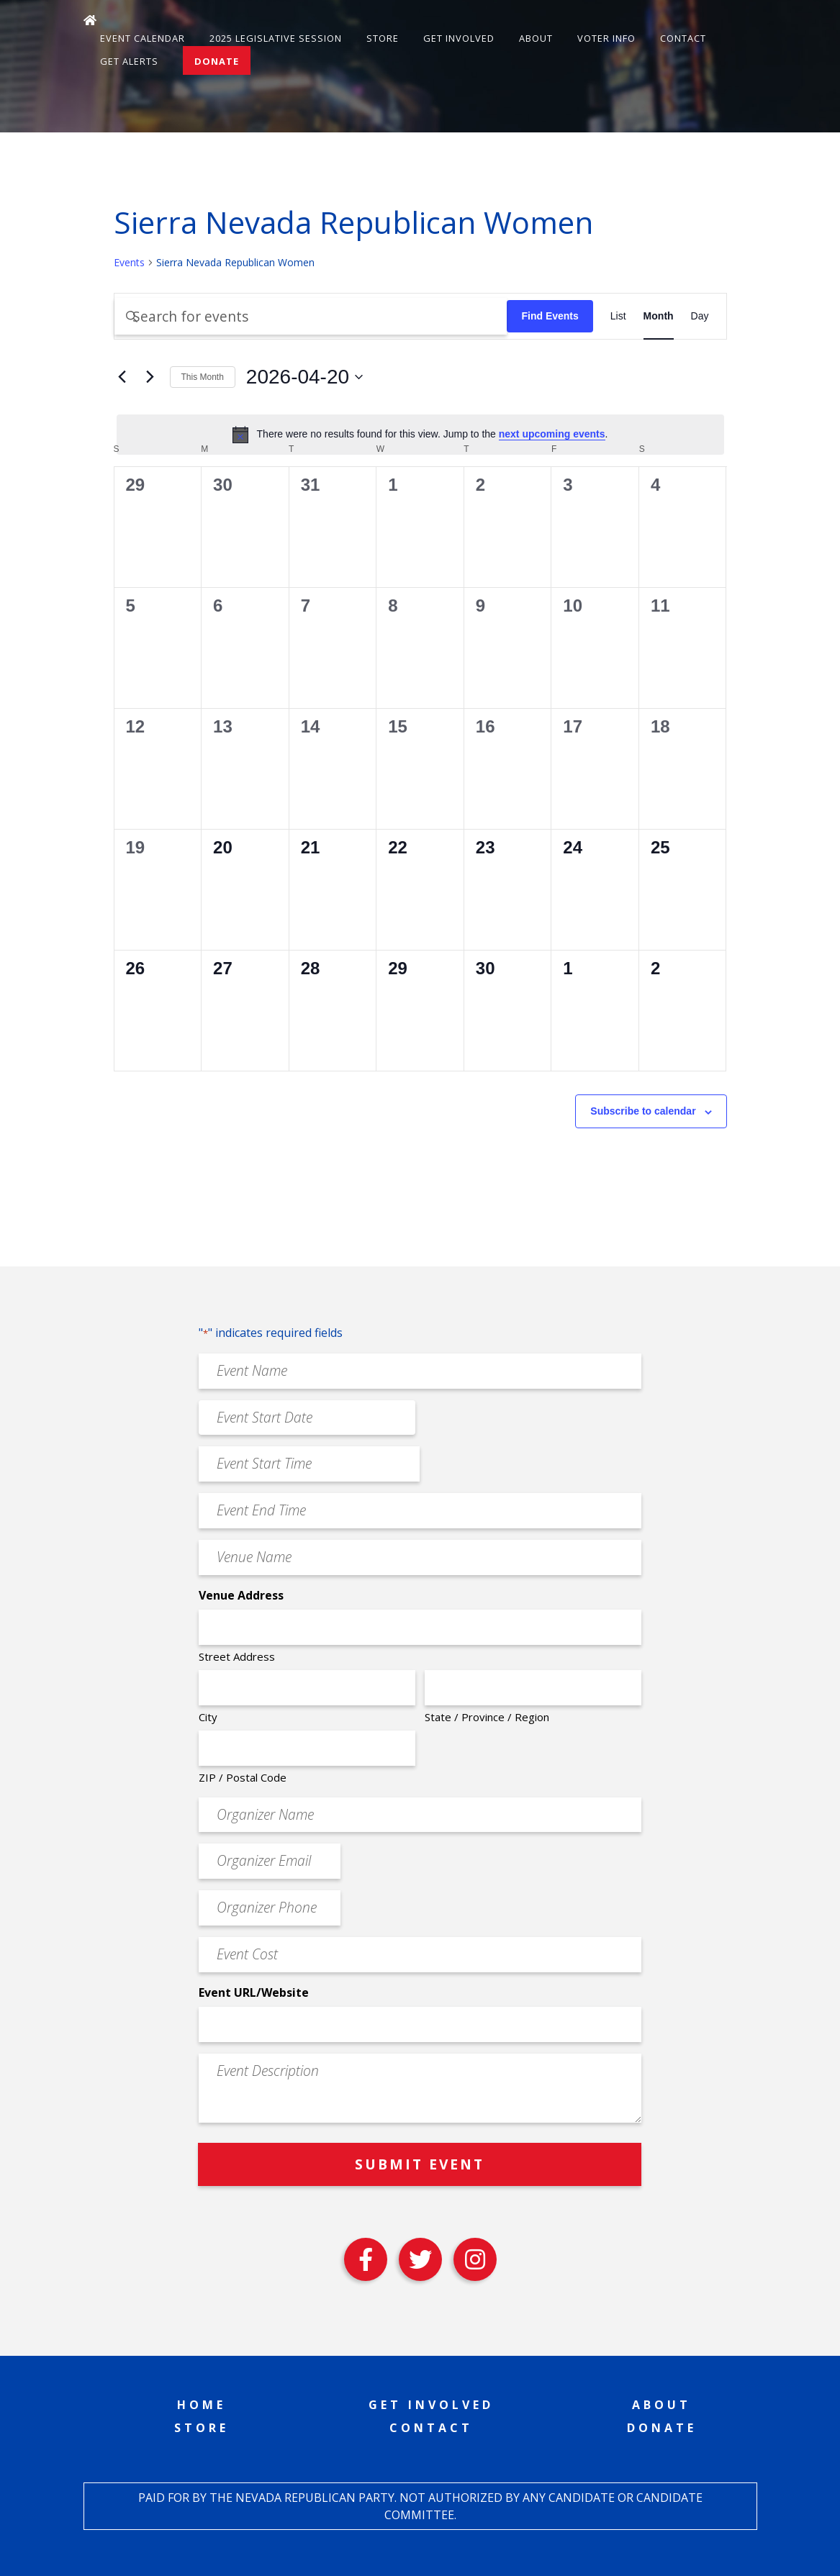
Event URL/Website (254, 1992)
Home (201, 2405)
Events (129, 262)
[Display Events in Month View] (658, 316)
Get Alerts (129, 61)
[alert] (420, 434)
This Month (202, 377)
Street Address (237, 1656)
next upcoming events (552, 434)
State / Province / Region (487, 1717)
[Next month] (150, 377)
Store (382, 38)
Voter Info (606, 38)
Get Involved (458, 38)
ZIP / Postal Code (242, 1777)
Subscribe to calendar (642, 1111)
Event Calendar (142, 38)
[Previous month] (122, 377)
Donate (216, 61)
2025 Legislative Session (275, 38)
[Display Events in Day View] (700, 316)
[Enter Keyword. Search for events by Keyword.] (310, 316)
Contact (683, 38)
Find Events (549, 316)
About (536, 38)
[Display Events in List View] (618, 316)
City (208, 1717)
